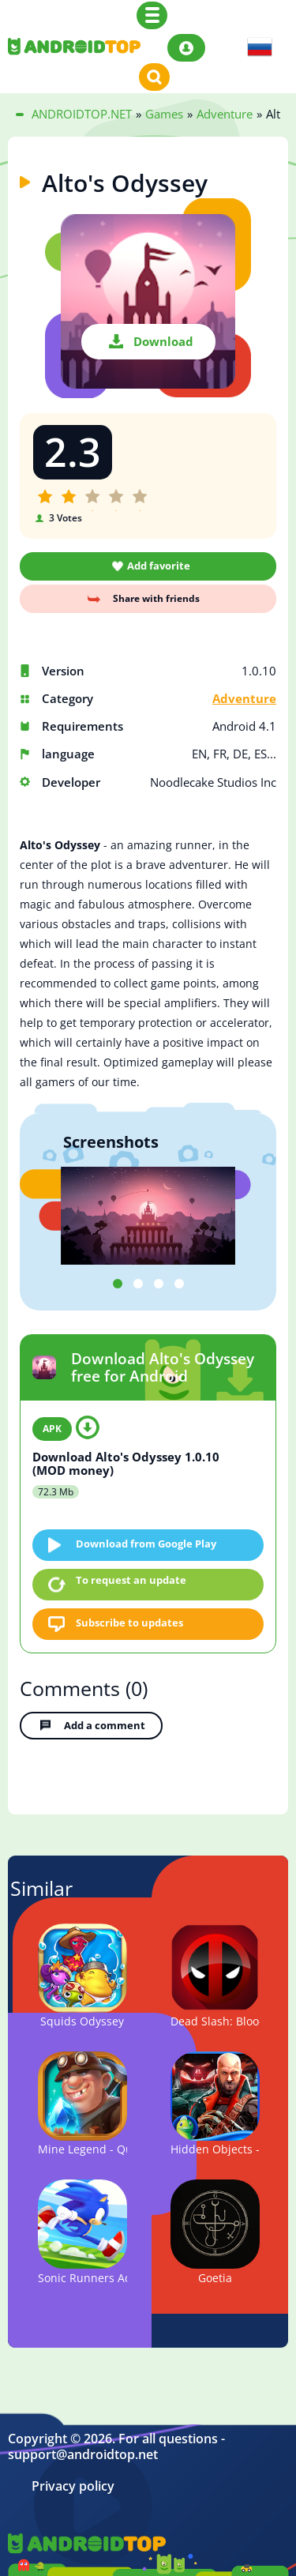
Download (163, 341)
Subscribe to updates (129, 1622)
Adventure (244, 698)
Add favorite (158, 565)
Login (186, 48)
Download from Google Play (146, 1543)
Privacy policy (73, 2486)
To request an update (131, 1580)
